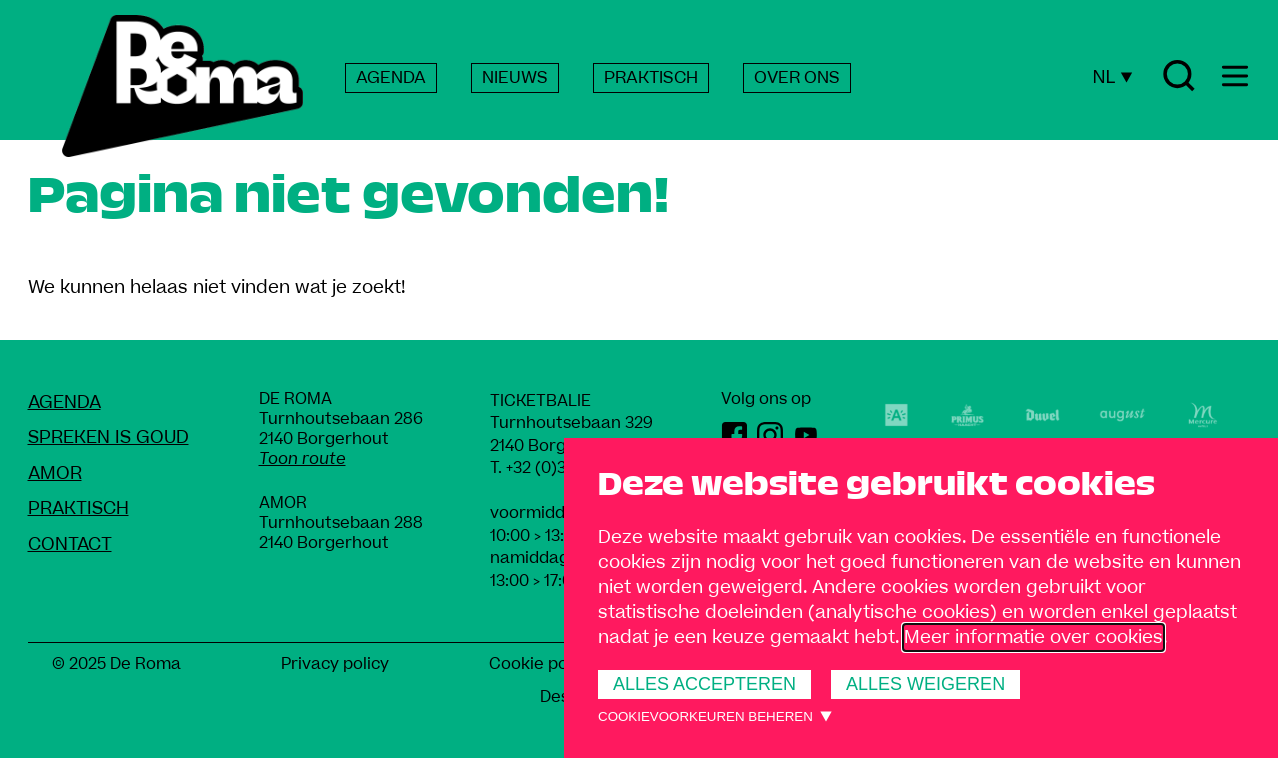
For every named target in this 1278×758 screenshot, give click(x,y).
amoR (55, 473)
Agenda (64, 402)
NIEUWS (515, 78)
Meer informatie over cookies (1033, 637)
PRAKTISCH (651, 78)
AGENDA (391, 78)
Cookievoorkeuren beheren (705, 716)
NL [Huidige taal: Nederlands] (1112, 77)
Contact (70, 544)
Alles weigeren (925, 684)
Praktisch (78, 508)
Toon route (302, 459)
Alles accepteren (704, 684)
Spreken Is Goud (108, 437)
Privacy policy (335, 664)
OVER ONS (797, 78)
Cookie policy (541, 664)
